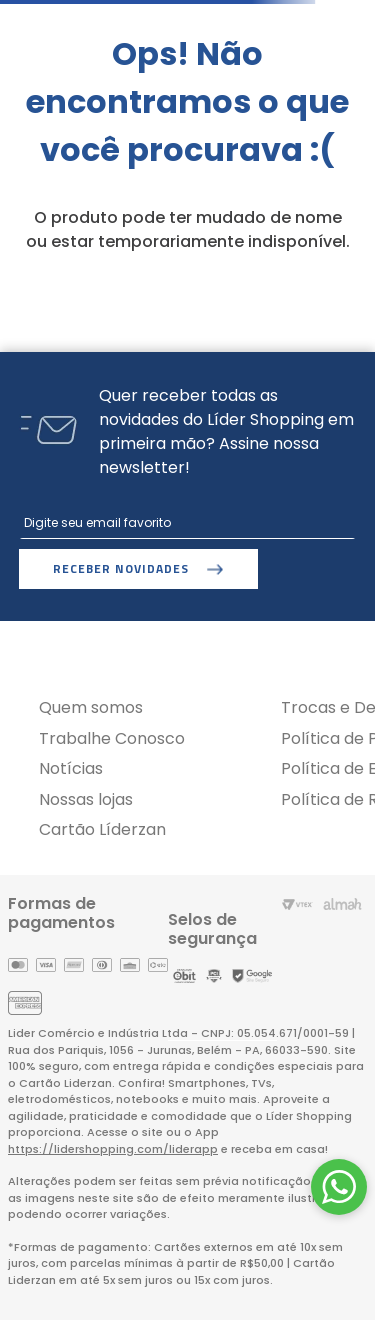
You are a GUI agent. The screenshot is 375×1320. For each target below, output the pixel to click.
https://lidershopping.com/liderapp (113, 1149)
